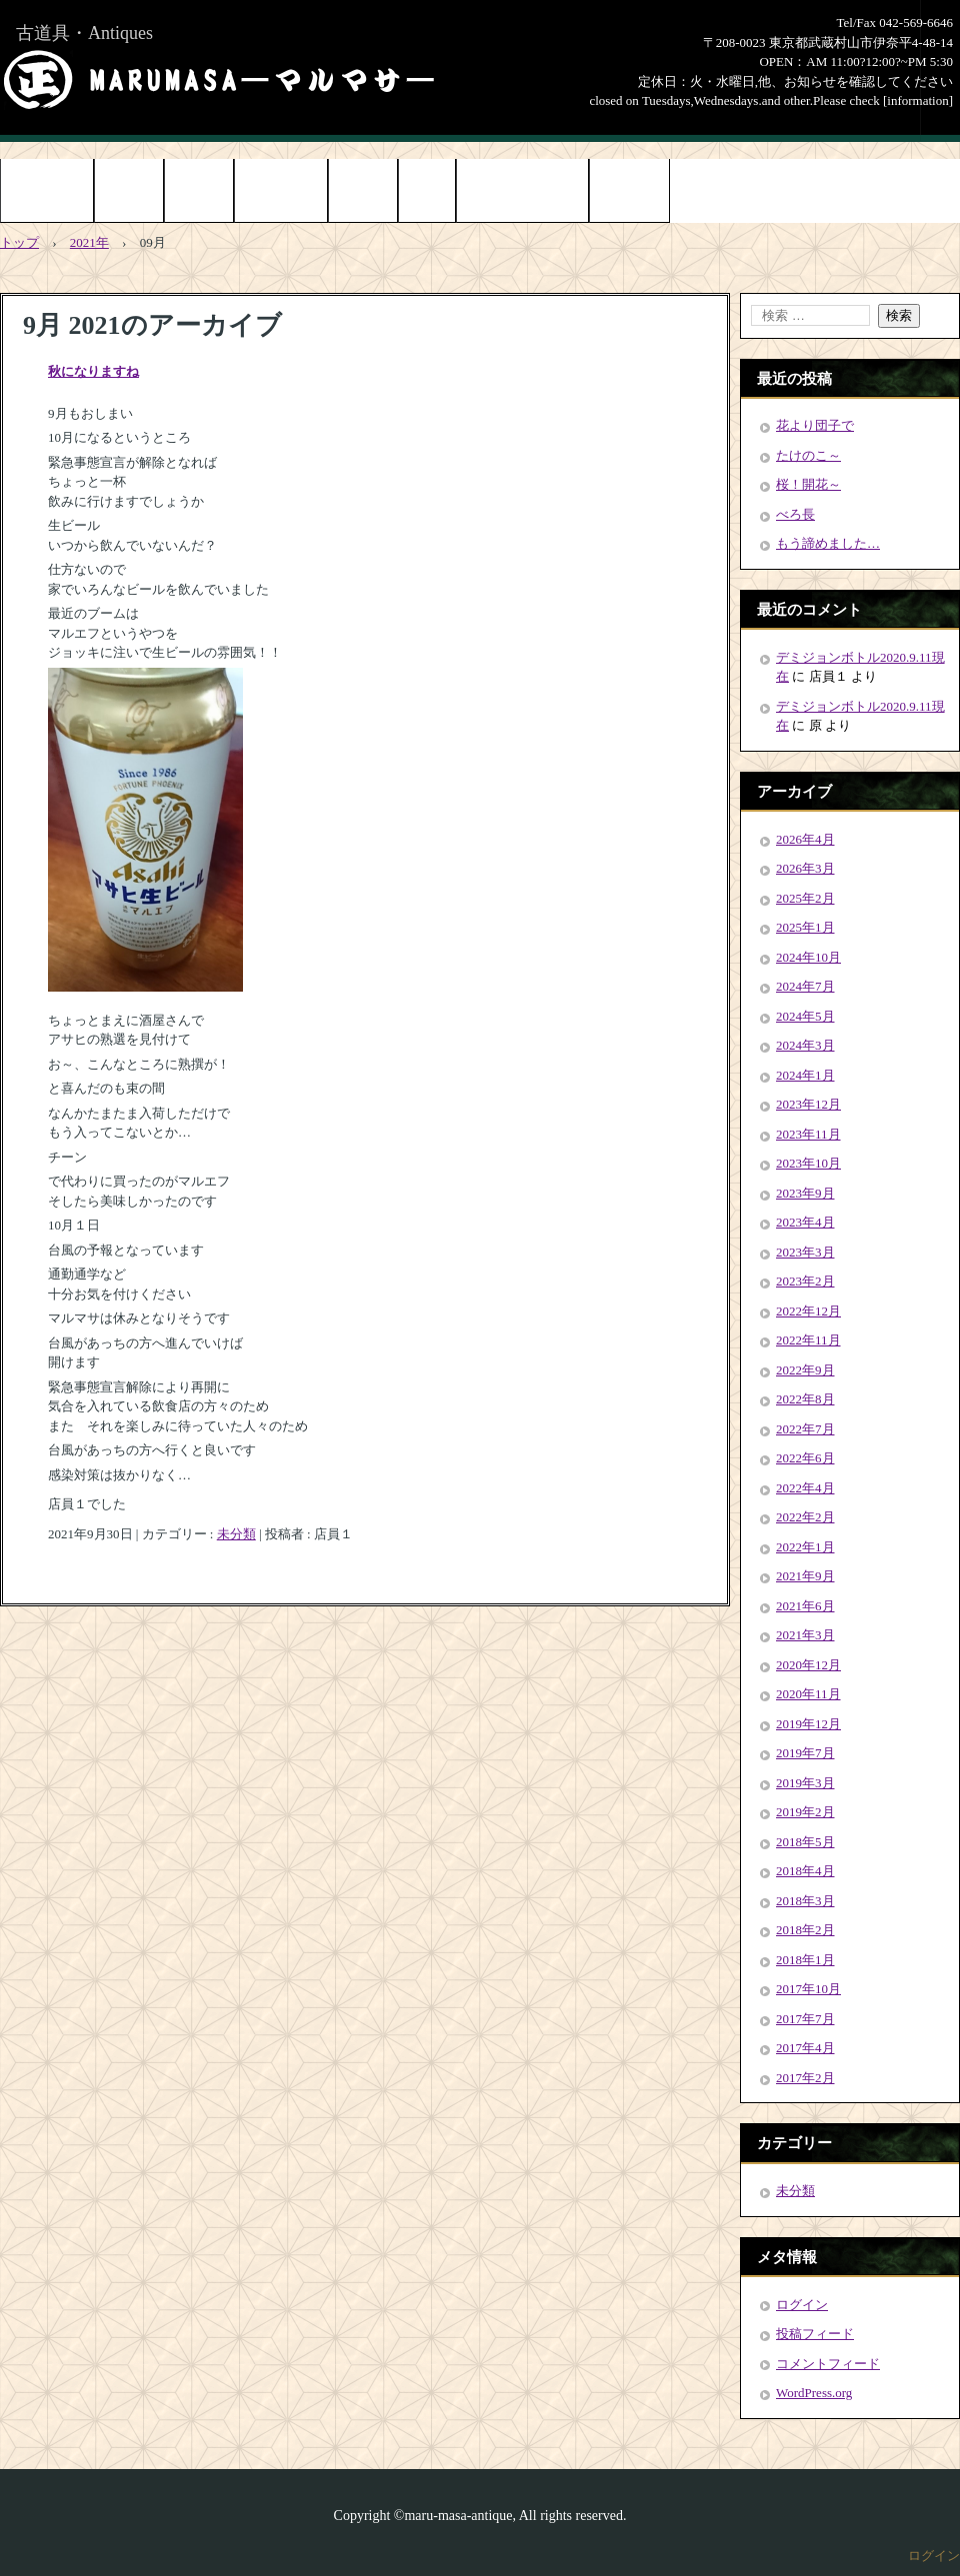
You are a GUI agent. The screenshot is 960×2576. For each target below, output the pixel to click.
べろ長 (795, 514)
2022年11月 (808, 1339)
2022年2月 (805, 1516)
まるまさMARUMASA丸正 (219, 80)
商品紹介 (129, 192)
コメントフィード (828, 2363)
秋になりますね (93, 371)
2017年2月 (805, 2077)
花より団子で (815, 425)
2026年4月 (805, 839)
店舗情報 (363, 192)
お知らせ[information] (522, 192)
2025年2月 (805, 898)
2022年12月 (808, 1310)
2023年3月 (805, 1252)
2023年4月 (805, 1222)
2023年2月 (805, 1281)
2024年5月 (805, 1016)
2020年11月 (808, 1693)
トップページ (47, 192)
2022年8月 (805, 1398)
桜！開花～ (808, 484)
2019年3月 (805, 1782)
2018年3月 (805, 1900)
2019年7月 (805, 1752)
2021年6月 (805, 1605)
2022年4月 (805, 1487)
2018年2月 (805, 1929)
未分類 (236, 1533)
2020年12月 (808, 1664)
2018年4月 (805, 1870)
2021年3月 (805, 1634)
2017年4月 (805, 2047)
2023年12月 (808, 1104)
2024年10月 (808, 957)
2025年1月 (805, 927)
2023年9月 (805, 1193)
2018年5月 (805, 1841)
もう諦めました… (828, 543)
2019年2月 (805, 1811)
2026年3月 (805, 868)
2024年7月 (805, 986)
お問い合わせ (281, 192)
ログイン (802, 2304)
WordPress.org (814, 2392)
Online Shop (629, 192)
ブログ (427, 192)
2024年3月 (805, 1045)
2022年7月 (805, 1428)
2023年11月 (808, 1134)
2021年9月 (805, 1575)
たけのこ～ (808, 455)
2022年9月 (805, 1369)
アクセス (199, 192)
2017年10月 (808, 1988)
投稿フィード (815, 2333)
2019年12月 (808, 1723)
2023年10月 (808, 1163)
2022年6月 (805, 1457)
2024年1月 (805, 1075)
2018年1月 (805, 1959)
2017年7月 (805, 2018)
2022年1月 (805, 1546)
